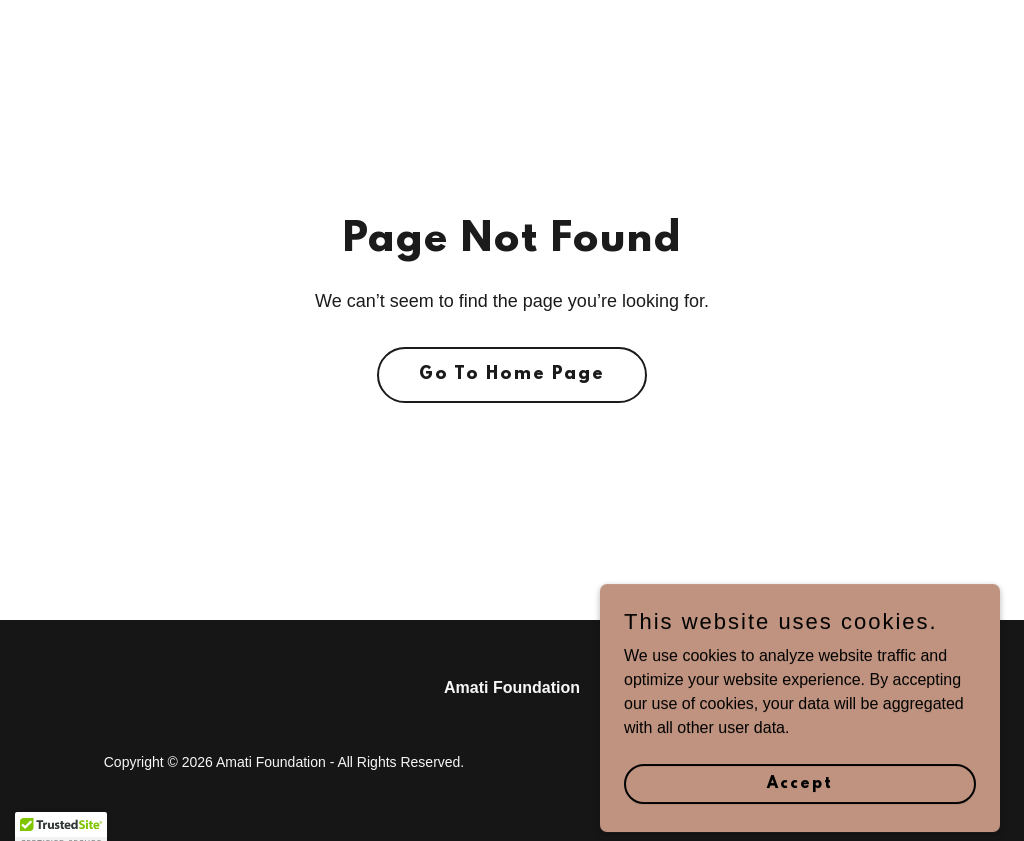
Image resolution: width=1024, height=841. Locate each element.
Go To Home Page (512, 375)
